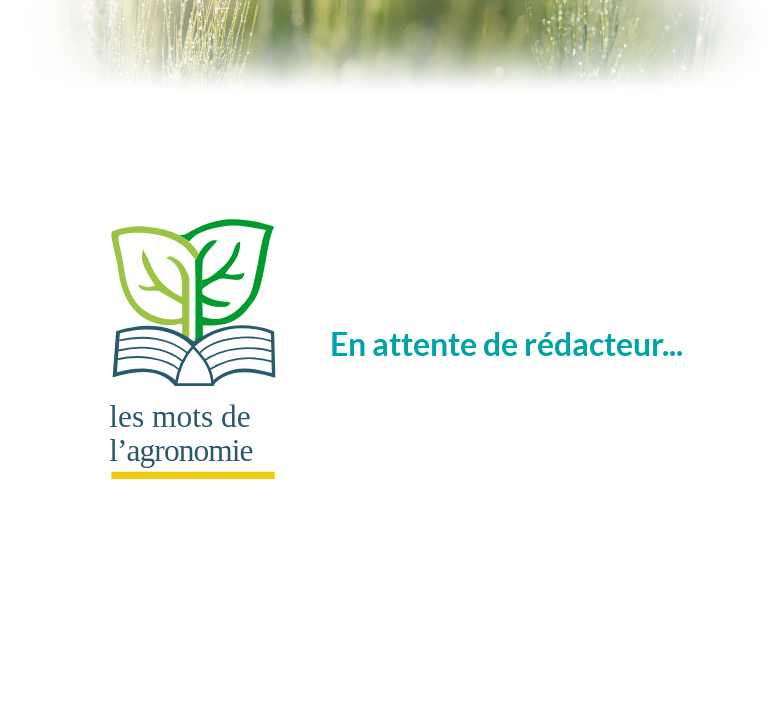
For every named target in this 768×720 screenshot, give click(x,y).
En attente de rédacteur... (375, 343)
